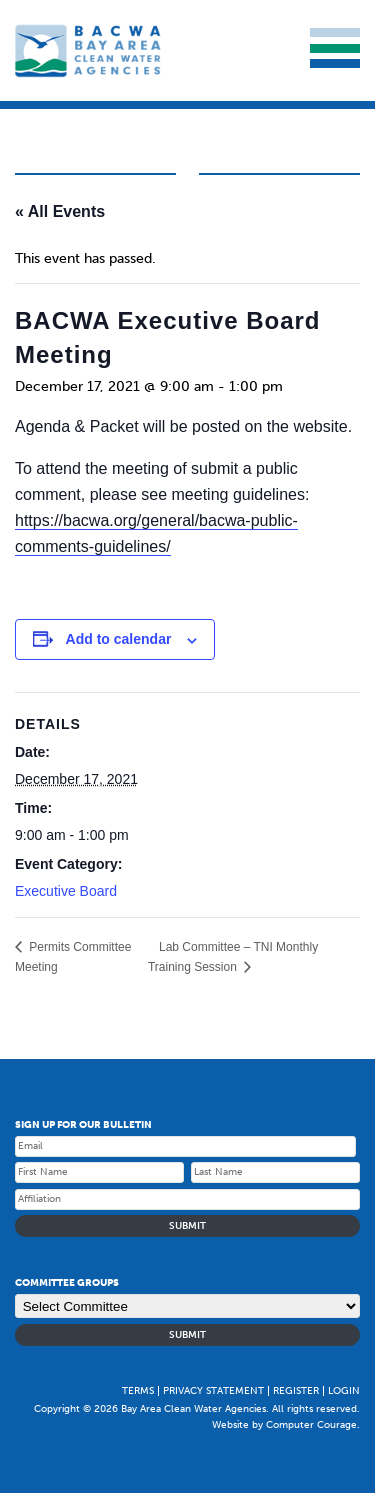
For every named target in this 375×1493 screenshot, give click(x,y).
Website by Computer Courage (284, 1425)
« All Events (60, 211)
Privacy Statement (213, 1391)
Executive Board (66, 891)
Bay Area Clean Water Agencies (90, 50)
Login (344, 1391)
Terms (138, 1391)
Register (296, 1391)
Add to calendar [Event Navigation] (119, 639)
